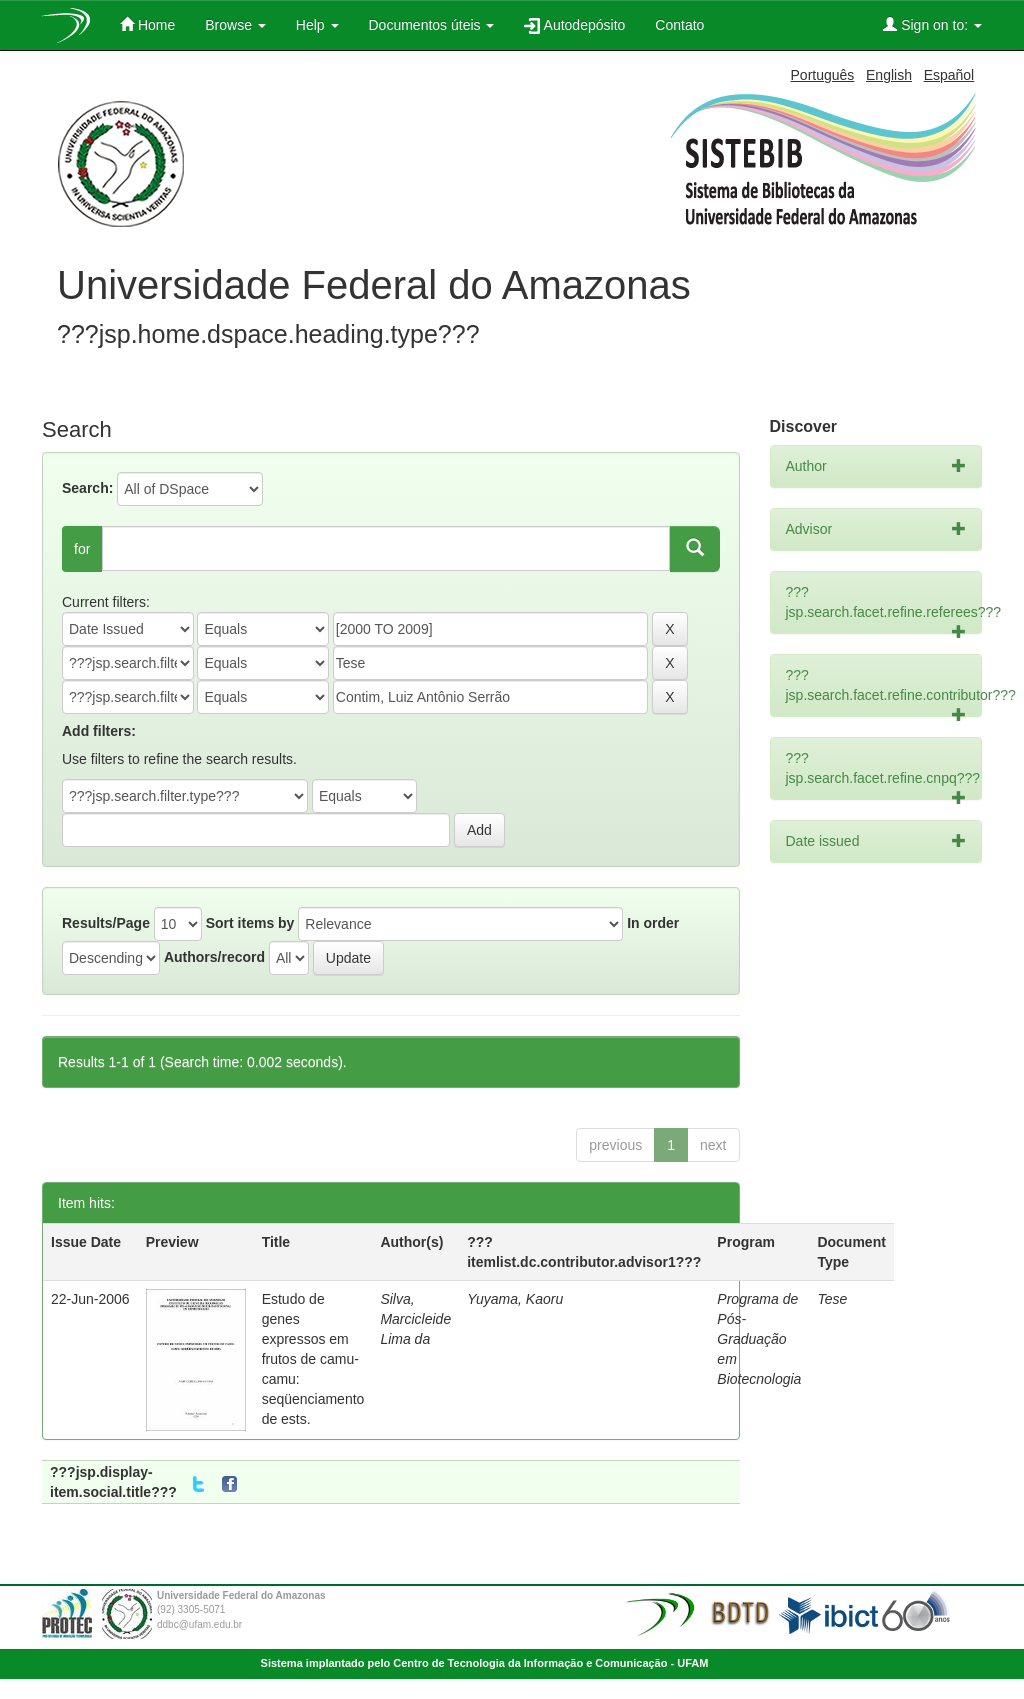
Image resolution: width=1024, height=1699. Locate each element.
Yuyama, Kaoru (515, 1299)
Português (823, 75)
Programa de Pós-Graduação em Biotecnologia (759, 1339)
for (82, 549)
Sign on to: (932, 24)
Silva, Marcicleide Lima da (415, 1319)
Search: (87, 488)
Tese (832, 1299)
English (889, 75)
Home (147, 24)
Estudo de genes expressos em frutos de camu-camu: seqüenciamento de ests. (313, 1359)
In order (653, 923)
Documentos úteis (432, 25)
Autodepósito (574, 25)
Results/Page (106, 923)
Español (949, 75)
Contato (679, 25)
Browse (235, 25)
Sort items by (250, 923)
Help (317, 25)
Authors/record (214, 957)
